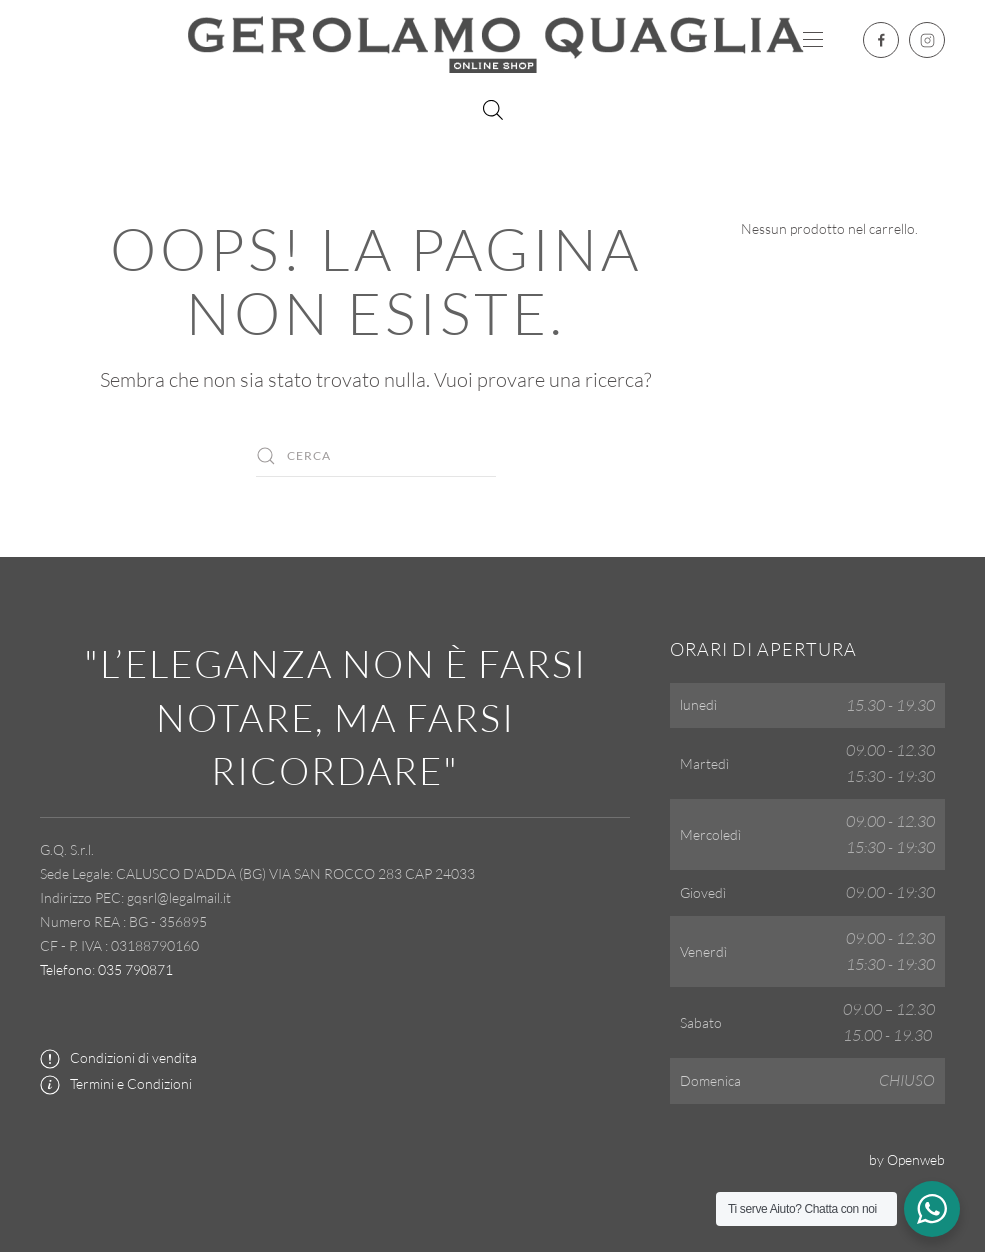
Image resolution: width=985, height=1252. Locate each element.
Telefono (66, 969)
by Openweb (907, 1159)
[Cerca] (376, 456)
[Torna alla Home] (493, 40)
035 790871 (135, 969)
